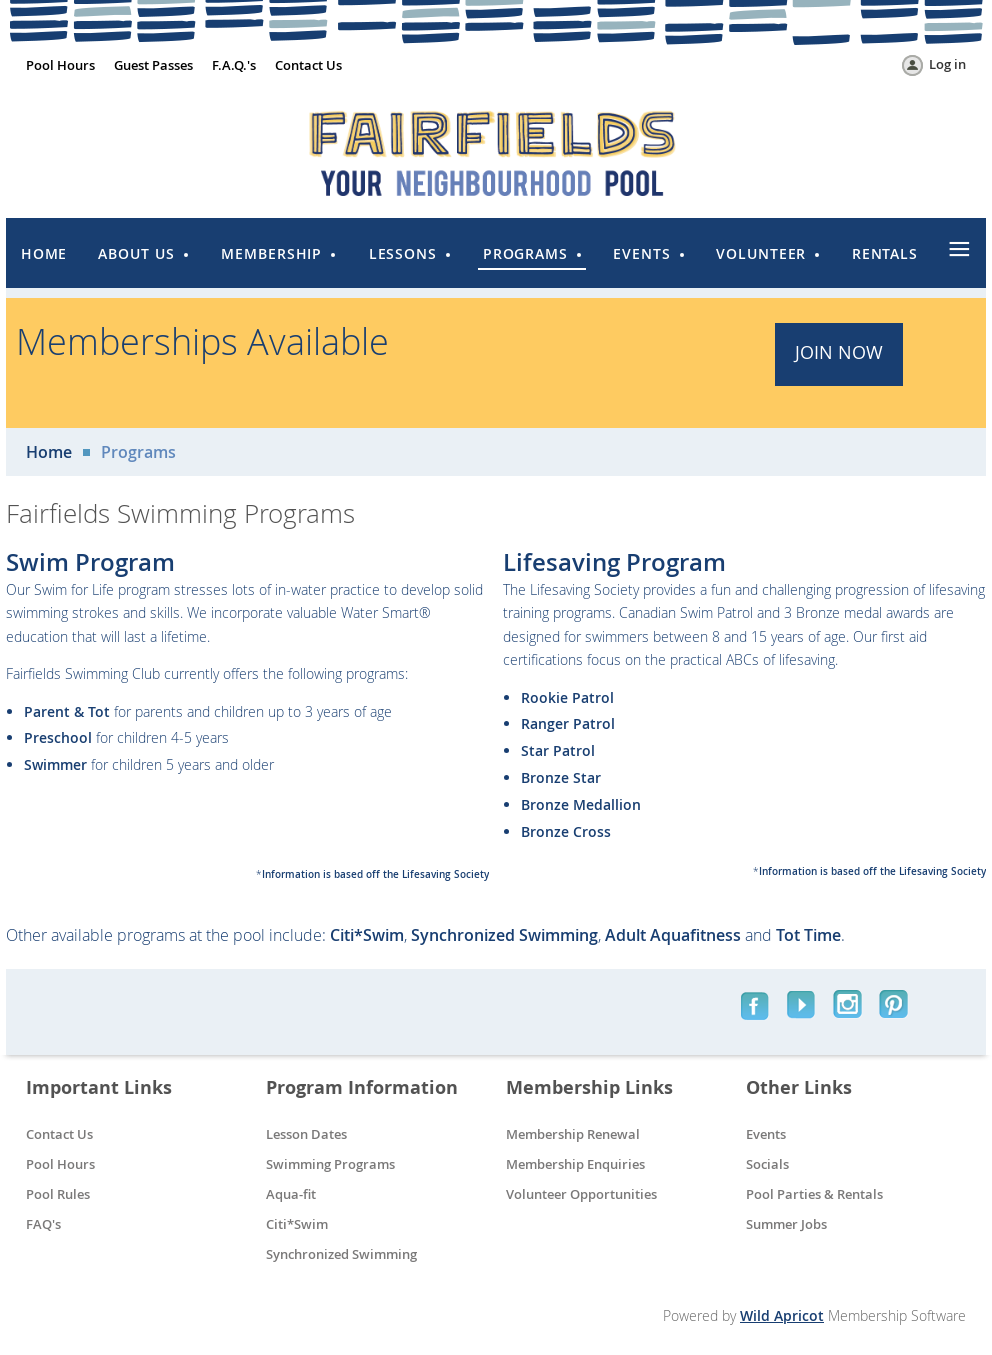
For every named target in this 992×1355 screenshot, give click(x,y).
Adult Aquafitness (673, 935)
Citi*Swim (367, 935)
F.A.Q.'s (234, 65)
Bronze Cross (566, 831)
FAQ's (43, 1224)
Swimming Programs (330, 1164)
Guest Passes (153, 65)
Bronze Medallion (581, 804)
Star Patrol (558, 750)
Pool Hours (60, 65)
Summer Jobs (786, 1224)
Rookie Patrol (567, 697)
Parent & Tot (67, 711)
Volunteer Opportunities (581, 1194)
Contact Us (308, 65)
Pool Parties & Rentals (814, 1194)
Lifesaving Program (614, 562)
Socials (767, 1164)
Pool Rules (58, 1194)
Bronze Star (561, 777)
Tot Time (808, 935)
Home (49, 452)
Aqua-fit (291, 1194)
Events (766, 1134)
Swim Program (90, 562)
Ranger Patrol (568, 723)
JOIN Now (839, 352)
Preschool (58, 737)
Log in (947, 64)
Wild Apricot (782, 1315)
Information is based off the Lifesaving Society (375, 874)
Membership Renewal (573, 1134)
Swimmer (55, 764)
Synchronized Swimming (504, 935)
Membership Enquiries (575, 1164)
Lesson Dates (306, 1134)
